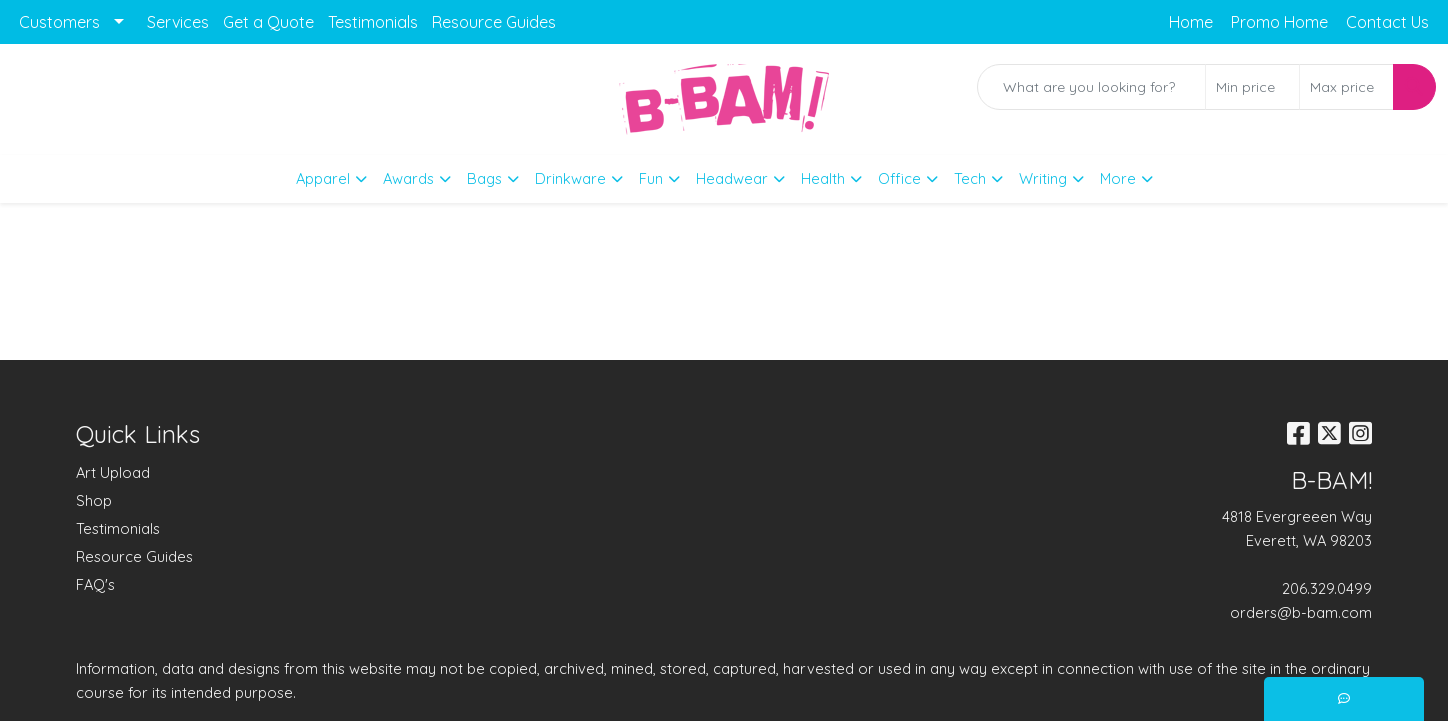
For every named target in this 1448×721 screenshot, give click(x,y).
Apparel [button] (323, 178)
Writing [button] (1043, 178)
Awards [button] (408, 178)
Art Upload (113, 472)
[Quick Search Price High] (1346, 87)
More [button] (1118, 178)
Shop (94, 500)
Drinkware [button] (570, 178)
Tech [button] (970, 178)
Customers (59, 22)
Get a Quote (268, 22)
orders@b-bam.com (1301, 612)
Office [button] (899, 178)
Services (178, 22)
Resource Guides (494, 22)
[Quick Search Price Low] (1252, 87)
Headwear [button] (732, 178)
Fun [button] (651, 178)
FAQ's (95, 584)
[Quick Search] (1091, 87)
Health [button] (823, 178)
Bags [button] (484, 178)
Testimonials (373, 22)
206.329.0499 (1327, 588)
